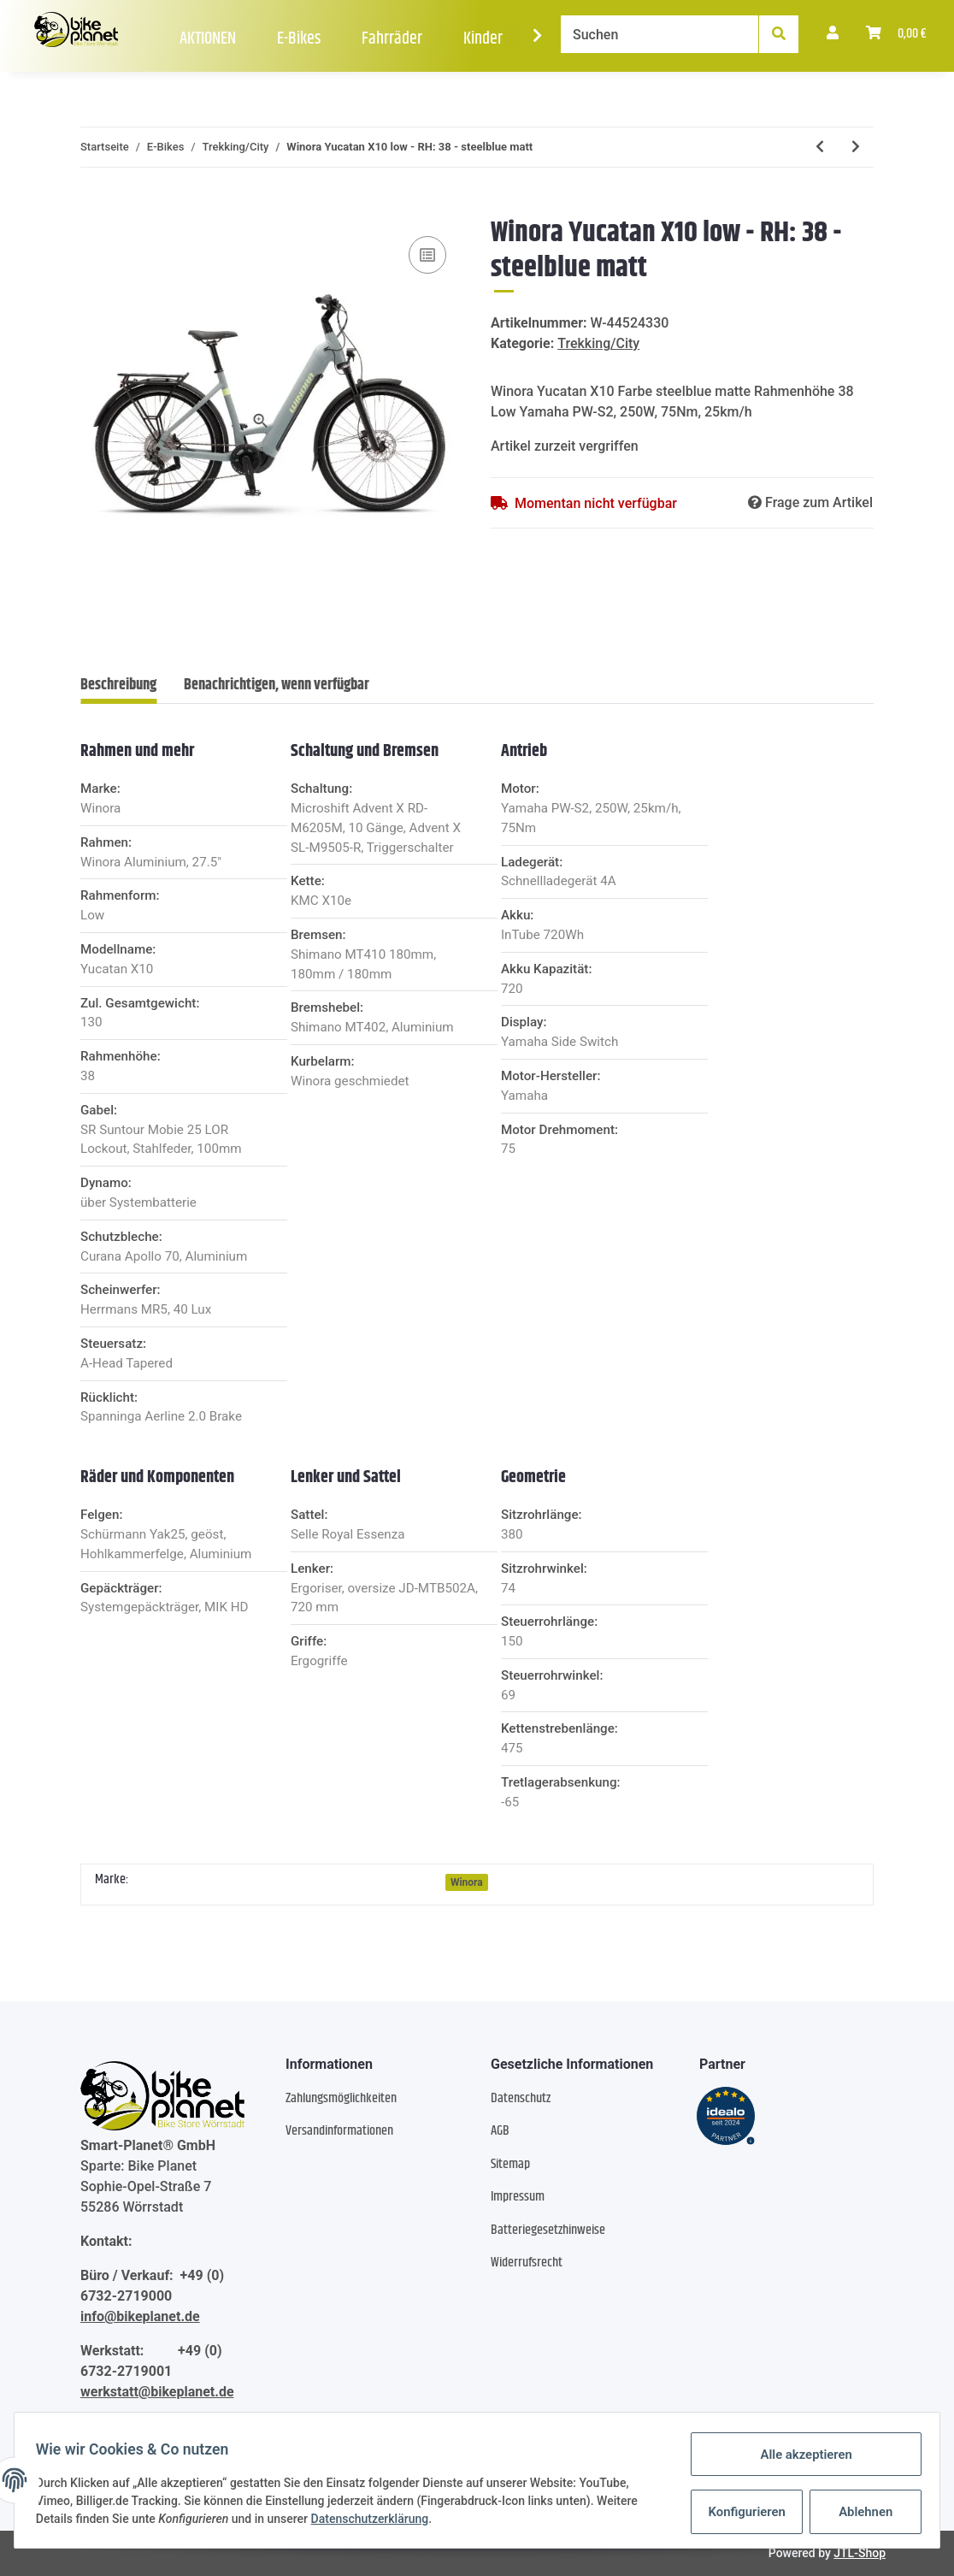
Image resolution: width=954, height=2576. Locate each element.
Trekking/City (598, 343)
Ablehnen (859, 2512)
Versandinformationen (339, 2131)
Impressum (518, 2196)
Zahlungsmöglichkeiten (341, 2098)
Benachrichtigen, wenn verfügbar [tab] (276, 685)
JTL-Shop (859, 2553)
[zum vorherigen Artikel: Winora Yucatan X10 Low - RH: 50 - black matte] (820, 147)
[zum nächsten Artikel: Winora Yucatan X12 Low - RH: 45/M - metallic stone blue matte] (856, 147)
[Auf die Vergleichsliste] (427, 255)
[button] (832, 34)
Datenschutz (521, 2098)
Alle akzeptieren (800, 2455)
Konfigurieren (742, 2512)
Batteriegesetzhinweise (548, 2230)
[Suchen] (659, 34)
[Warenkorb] (896, 34)
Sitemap (510, 2164)
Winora (466, 1882)
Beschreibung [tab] (118, 685)
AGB (500, 2131)
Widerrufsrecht (526, 2262)
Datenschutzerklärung (376, 2520)
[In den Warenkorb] (94, 206)
